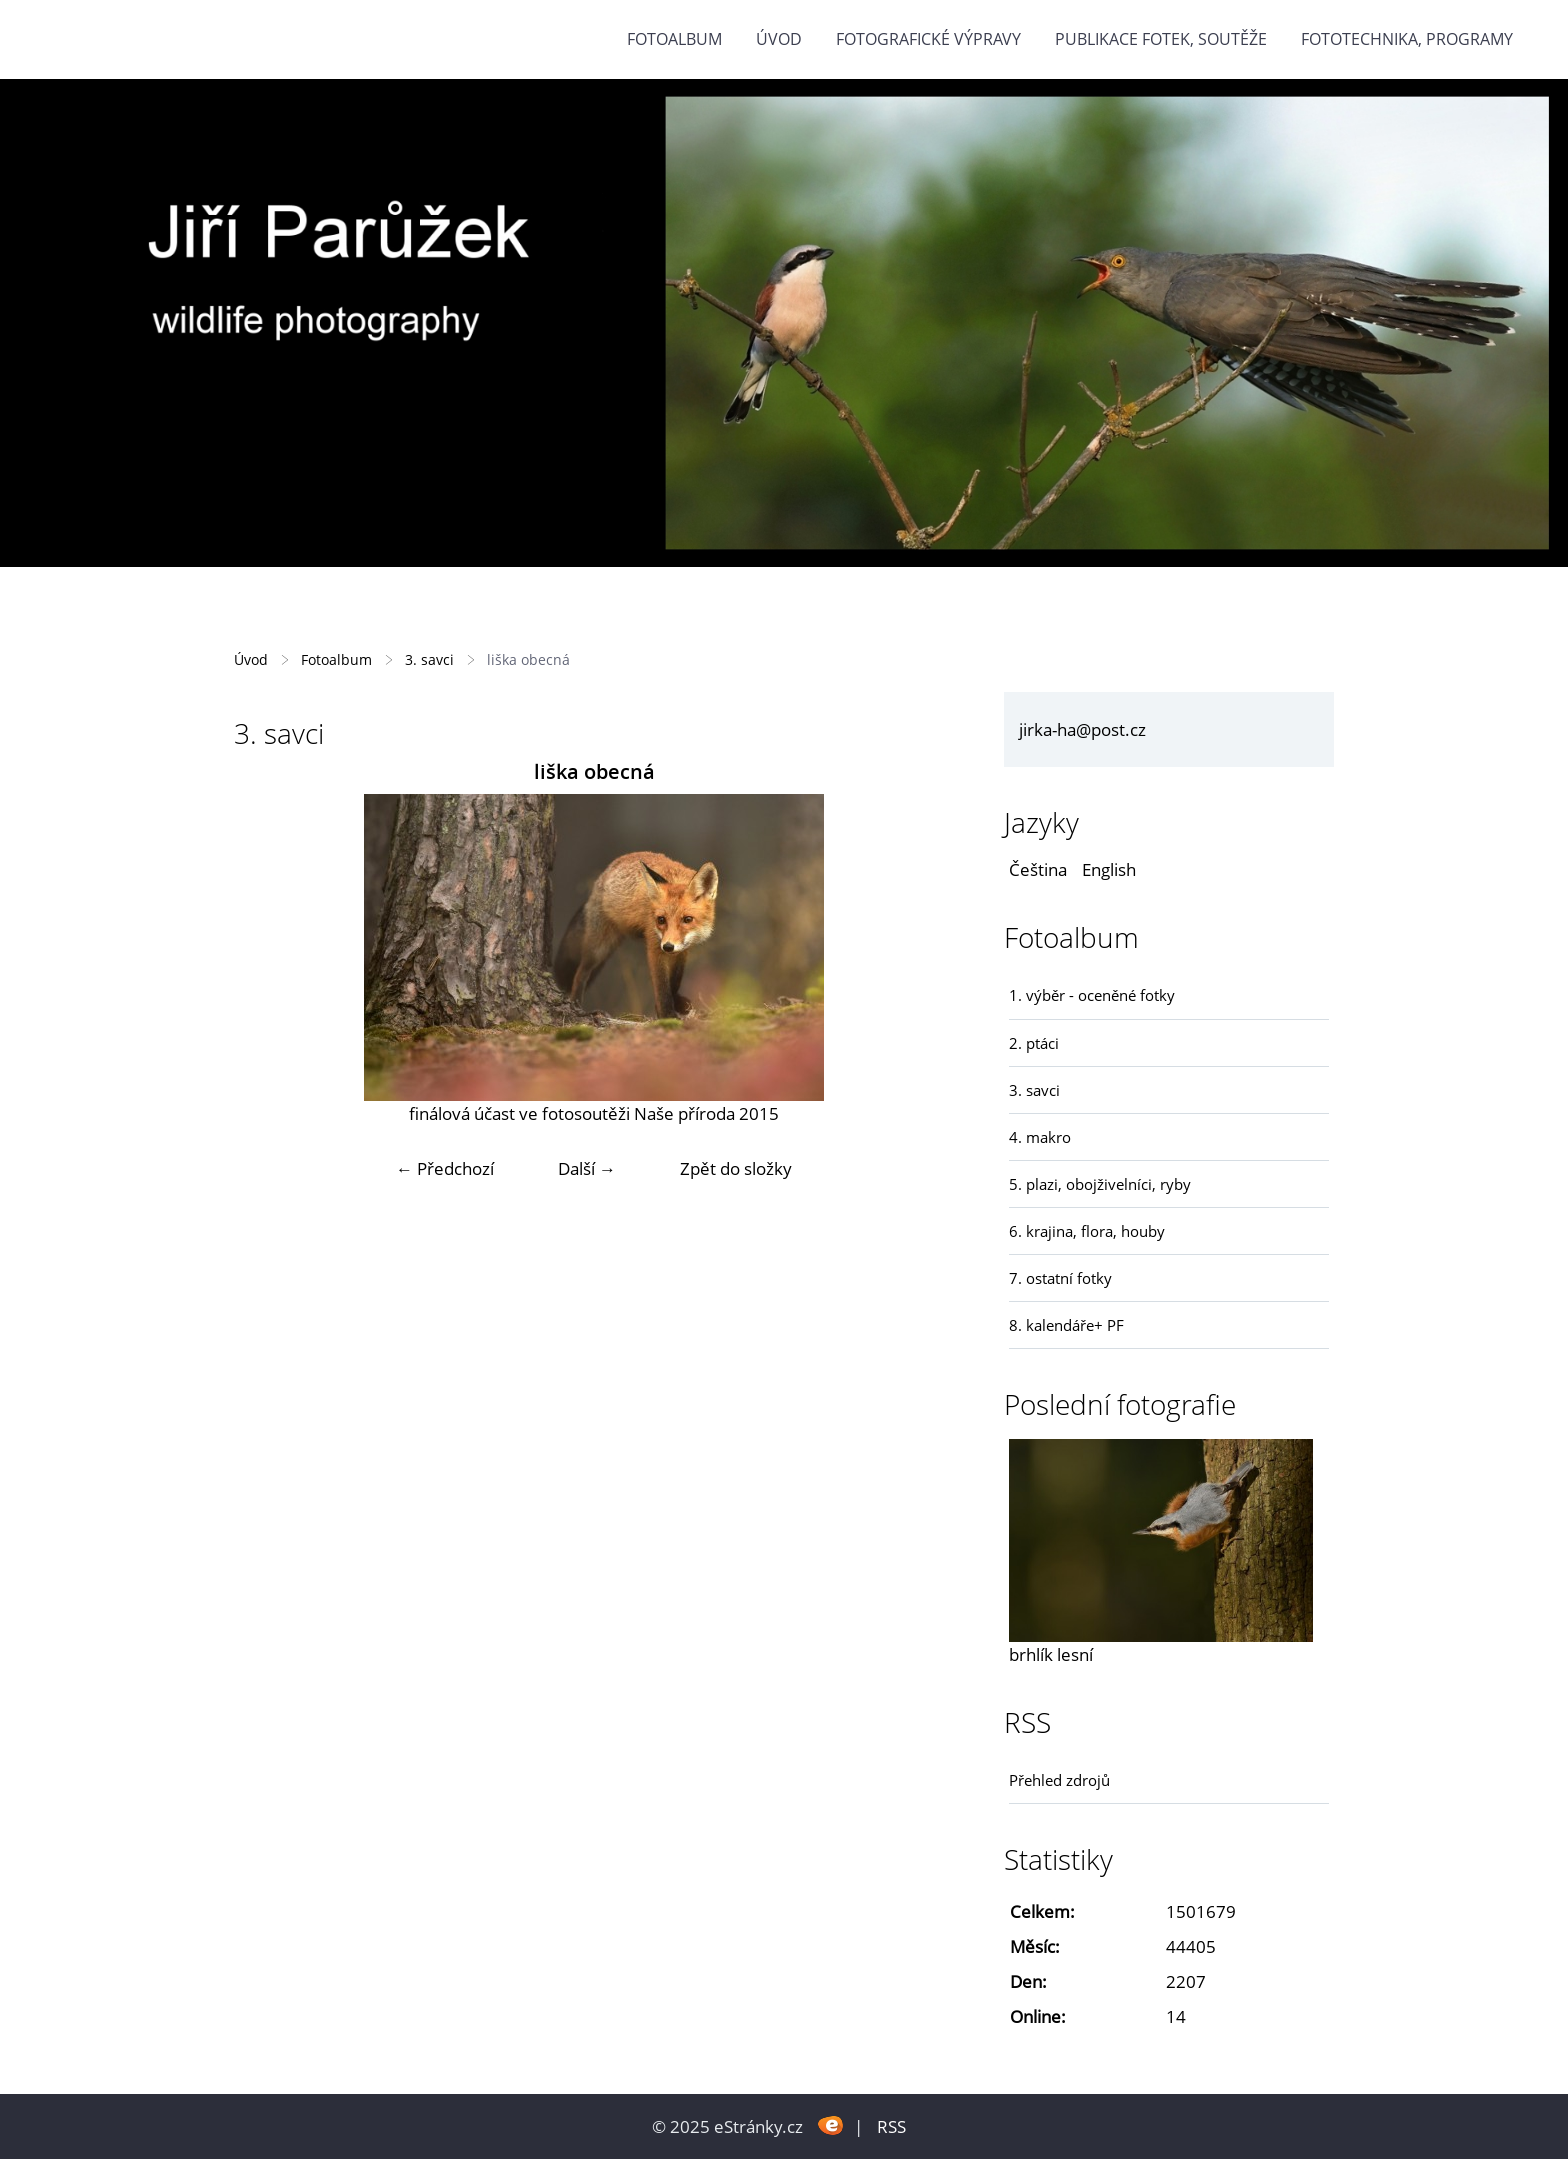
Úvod (779, 39)
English (1109, 869)
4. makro (1040, 1137)
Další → (587, 1168)
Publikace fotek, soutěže (1161, 39)
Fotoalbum (674, 39)
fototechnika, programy (1407, 39)
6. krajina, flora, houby (1087, 1231)
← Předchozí (445, 1168)
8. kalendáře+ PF (1066, 1325)
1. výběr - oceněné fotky (1092, 995)
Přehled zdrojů (1059, 1780)
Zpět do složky (736, 1168)
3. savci (429, 659)
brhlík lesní (1051, 1654)
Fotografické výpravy (928, 39)
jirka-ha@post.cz (1082, 729)
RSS (891, 2126)
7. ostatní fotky (1060, 1278)
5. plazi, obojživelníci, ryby (1100, 1184)
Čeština (1038, 869)
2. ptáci (1034, 1043)
